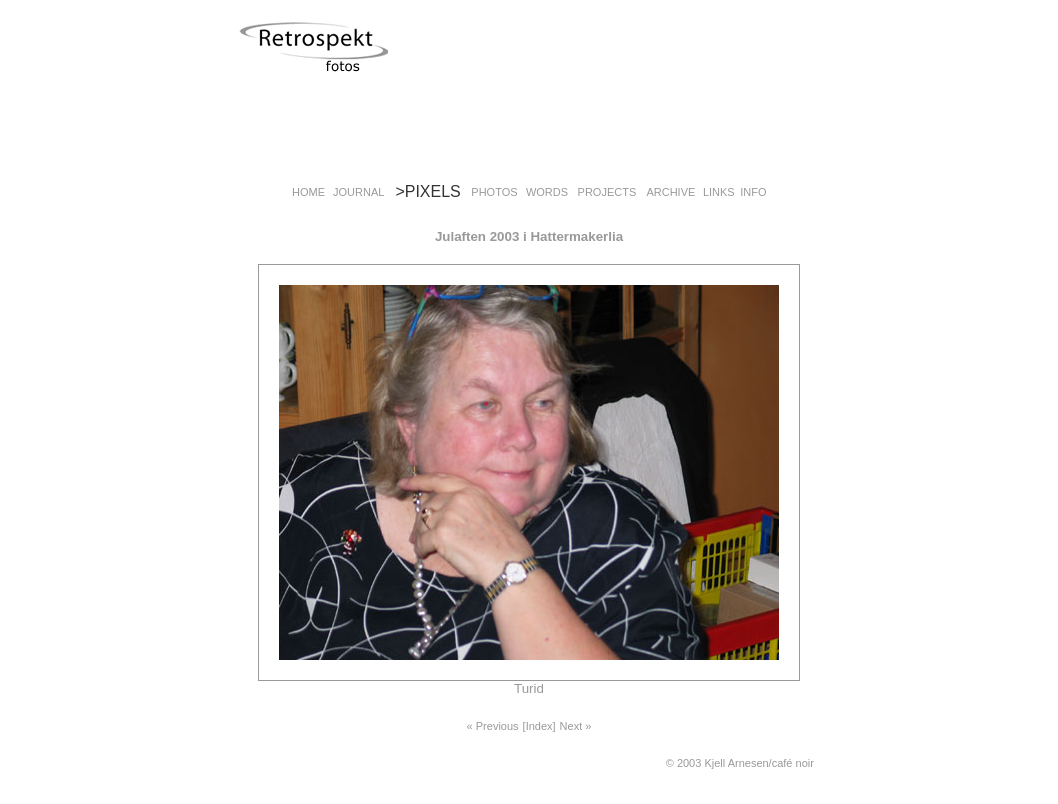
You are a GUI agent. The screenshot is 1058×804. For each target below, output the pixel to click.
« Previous (493, 726)
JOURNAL (358, 192)
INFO (753, 192)
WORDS (547, 192)
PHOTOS (494, 192)
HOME (308, 192)
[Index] (539, 726)
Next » (576, 726)
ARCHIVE (670, 192)
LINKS (719, 192)
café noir (793, 763)
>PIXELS (427, 191)
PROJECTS (607, 192)
